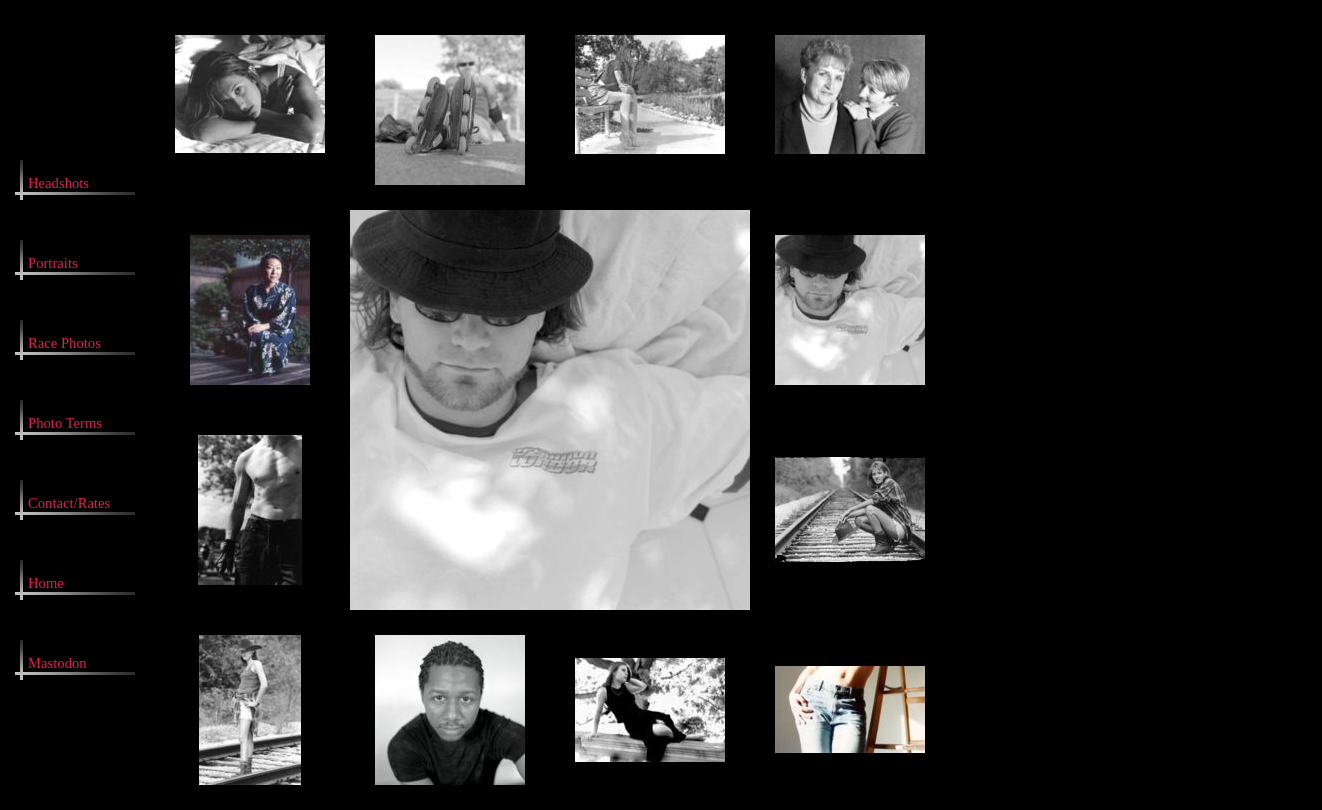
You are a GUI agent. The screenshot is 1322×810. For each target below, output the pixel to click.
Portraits (53, 263)
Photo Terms (65, 423)
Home (46, 583)
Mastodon (57, 663)
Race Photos (64, 343)
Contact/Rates (69, 503)
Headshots (58, 183)
